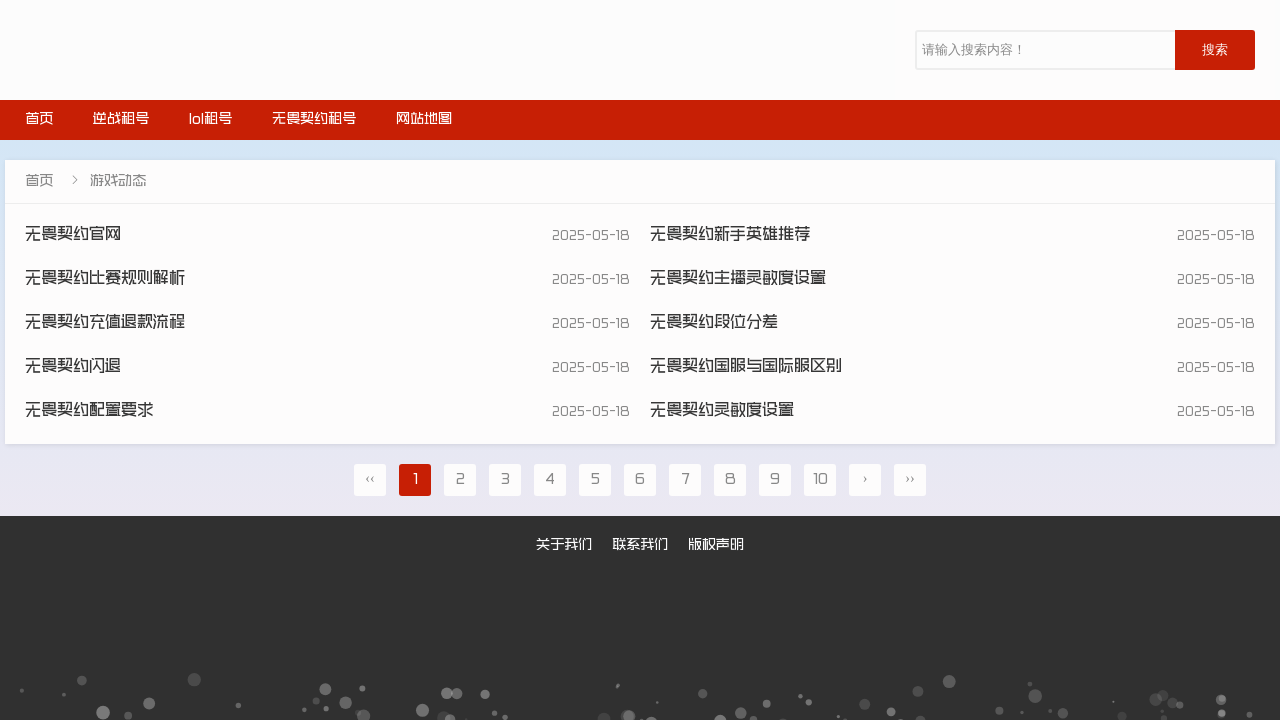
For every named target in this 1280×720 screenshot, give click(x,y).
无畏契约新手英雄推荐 (730, 235)
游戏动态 (118, 182)
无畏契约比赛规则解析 (105, 279)
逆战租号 (121, 120)
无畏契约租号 (314, 120)
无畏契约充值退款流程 (105, 323)
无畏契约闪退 (73, 367)
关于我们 (564, 546)
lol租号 (210, 120)
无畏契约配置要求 (89, 411)
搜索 (1215, 49)
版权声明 (716, 546)
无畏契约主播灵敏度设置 (738, 279)
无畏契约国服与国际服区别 (746, 367)
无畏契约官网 (73, 235)
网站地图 (424, 120)
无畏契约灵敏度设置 (722, 411)
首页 (39, 120)
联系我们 (640, 546)
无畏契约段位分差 (714, 323)
